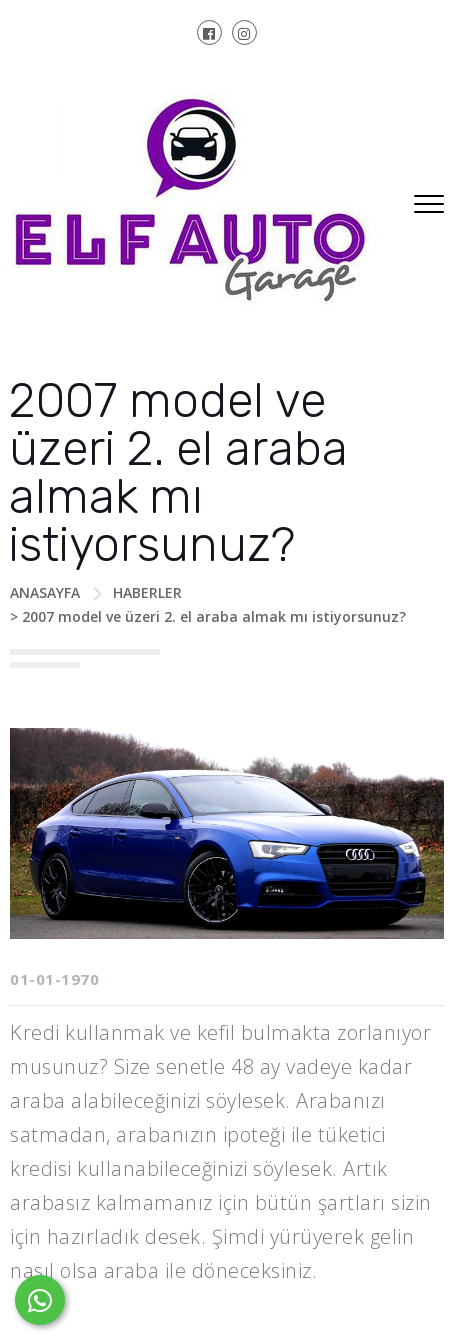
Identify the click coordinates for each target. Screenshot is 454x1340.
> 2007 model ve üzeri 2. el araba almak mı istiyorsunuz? (208, 616)
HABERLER (147, 592)
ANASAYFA (45, 592)
